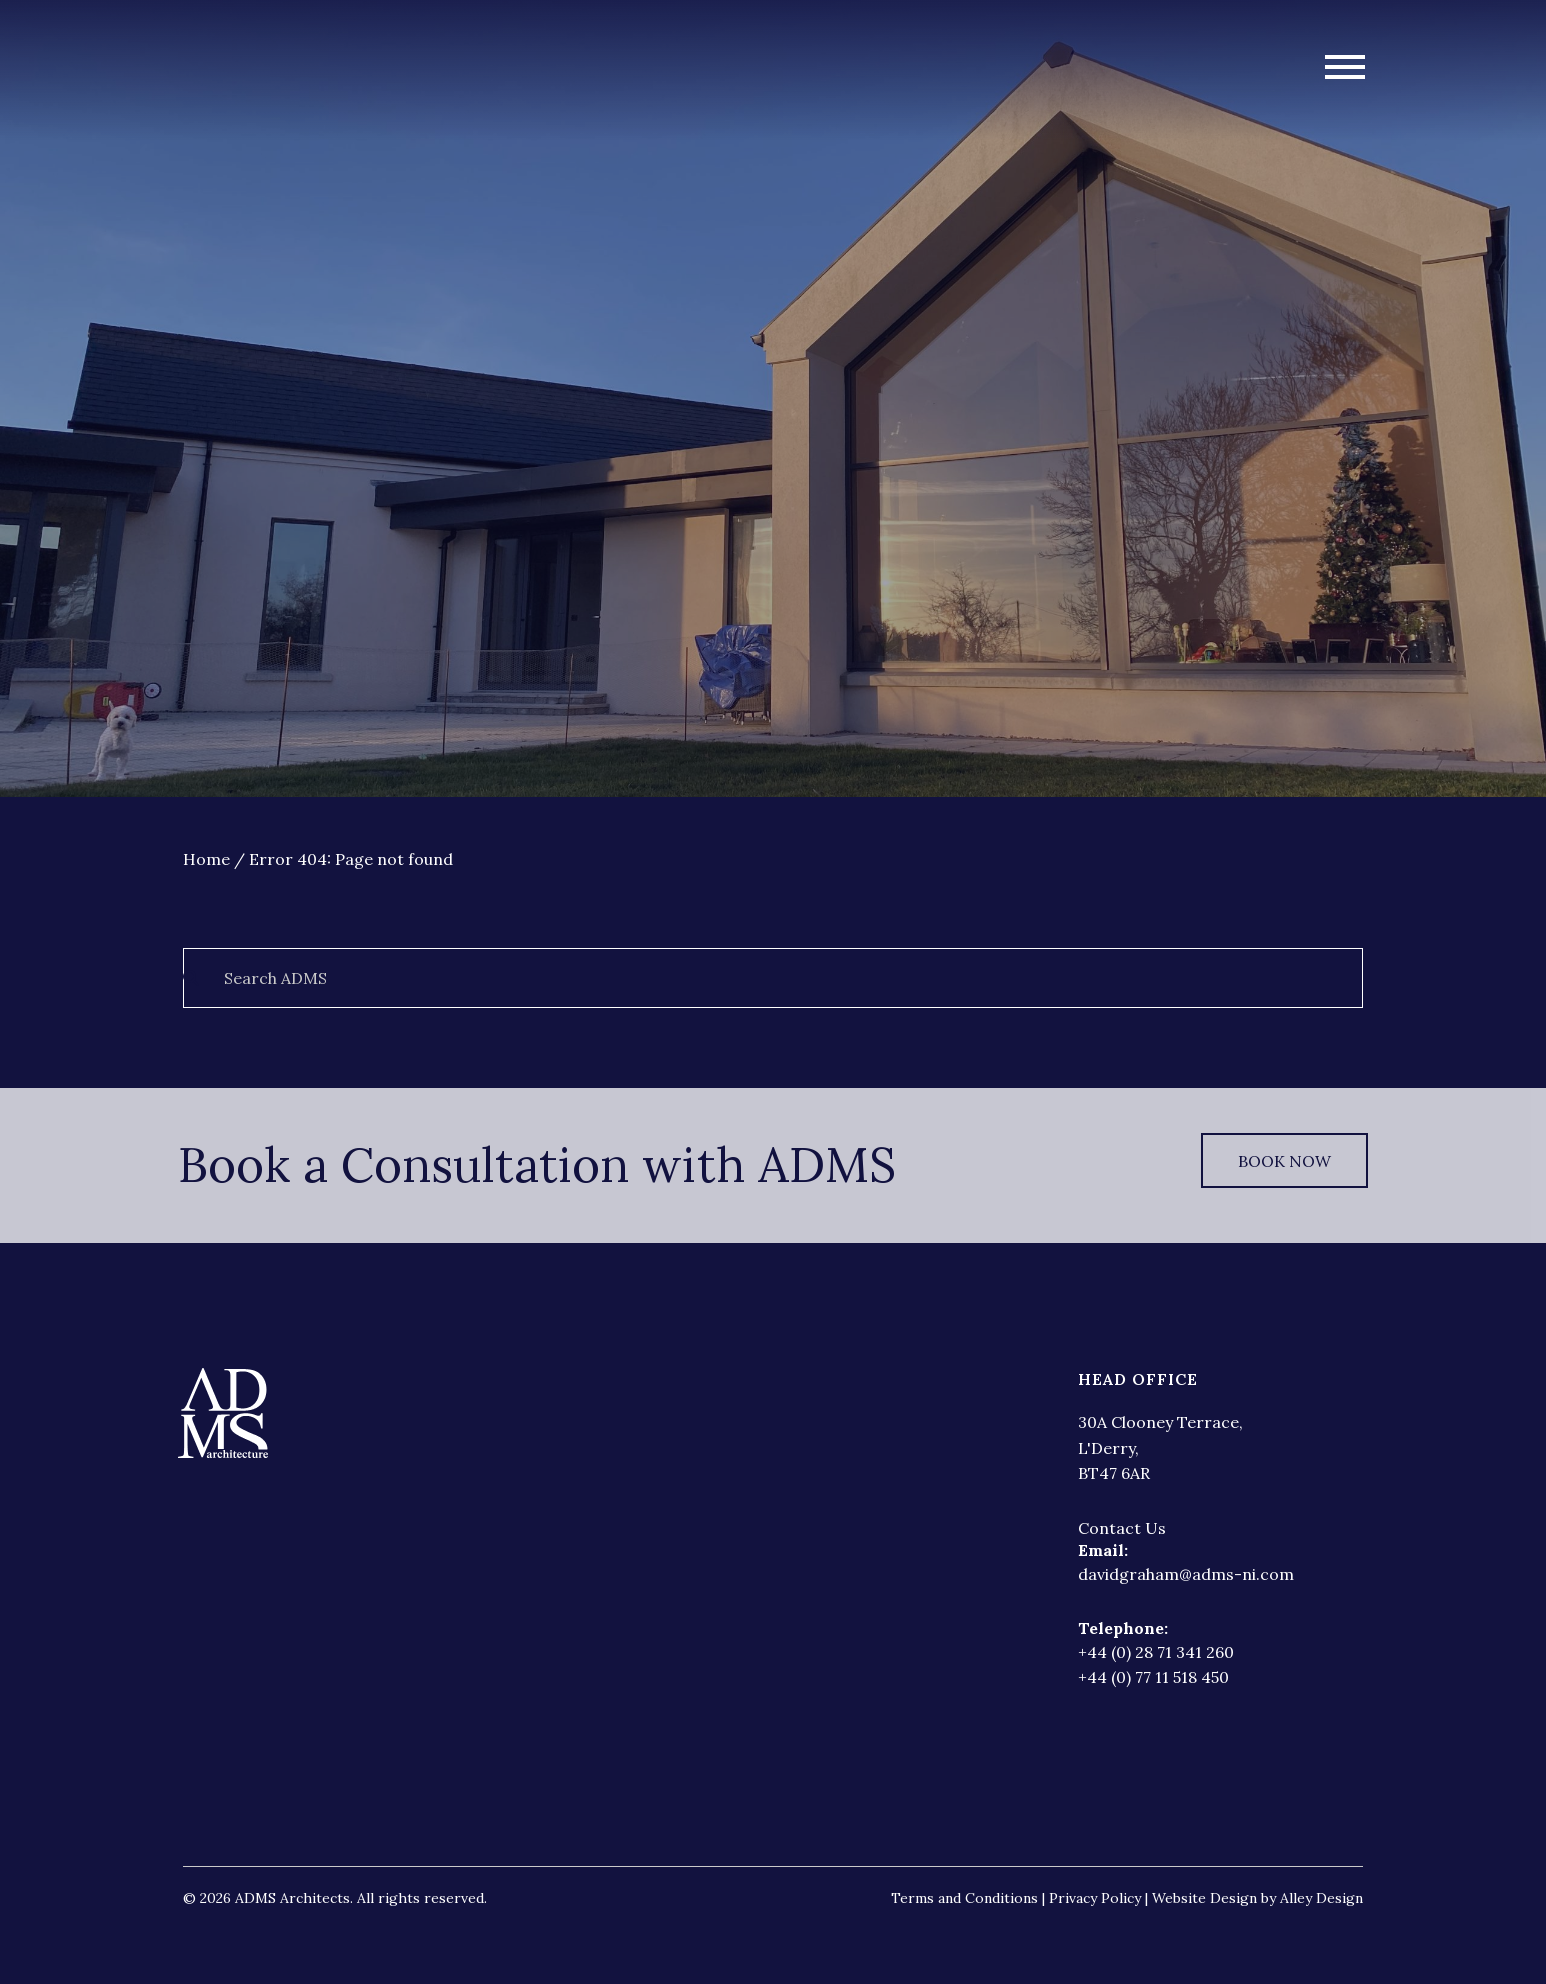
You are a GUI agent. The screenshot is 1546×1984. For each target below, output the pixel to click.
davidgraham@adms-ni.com (1186, 1574)
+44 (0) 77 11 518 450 (1153, 1677)
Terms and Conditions (964, 1898)
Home (206, 859)
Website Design (1204, 1898)
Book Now (1284, 1161)
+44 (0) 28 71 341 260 (1156, 1652)
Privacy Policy (1097, 1898)
